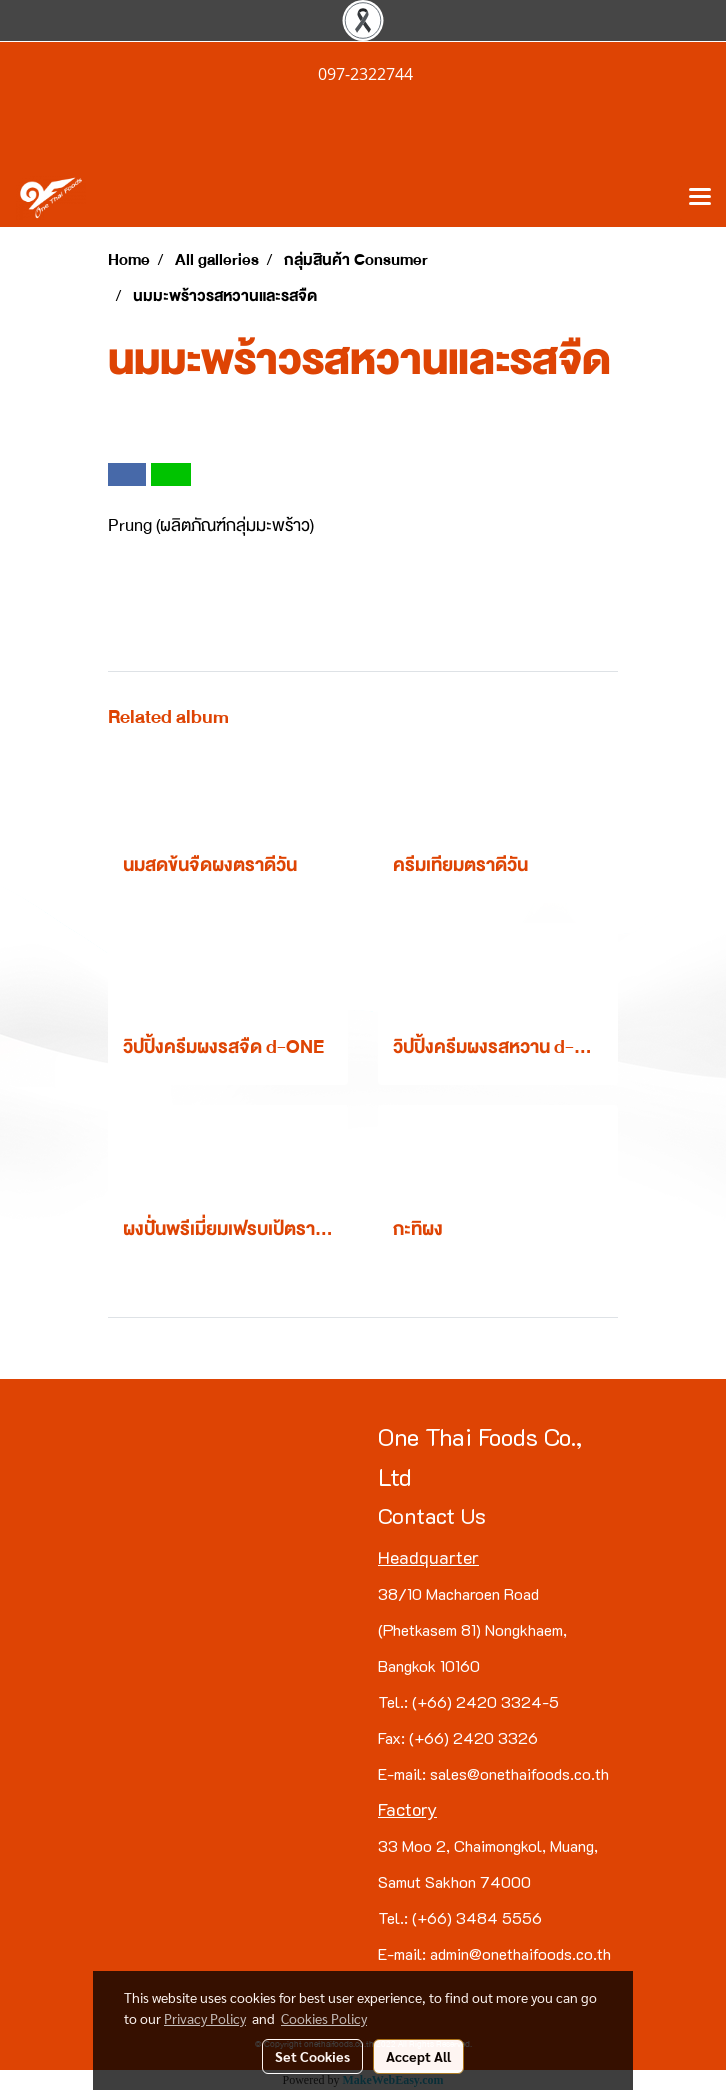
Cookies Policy (324, 2018)
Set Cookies (312, 2056)
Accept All (418, 2056)
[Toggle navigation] (700, 198)
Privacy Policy (205, 2018)
